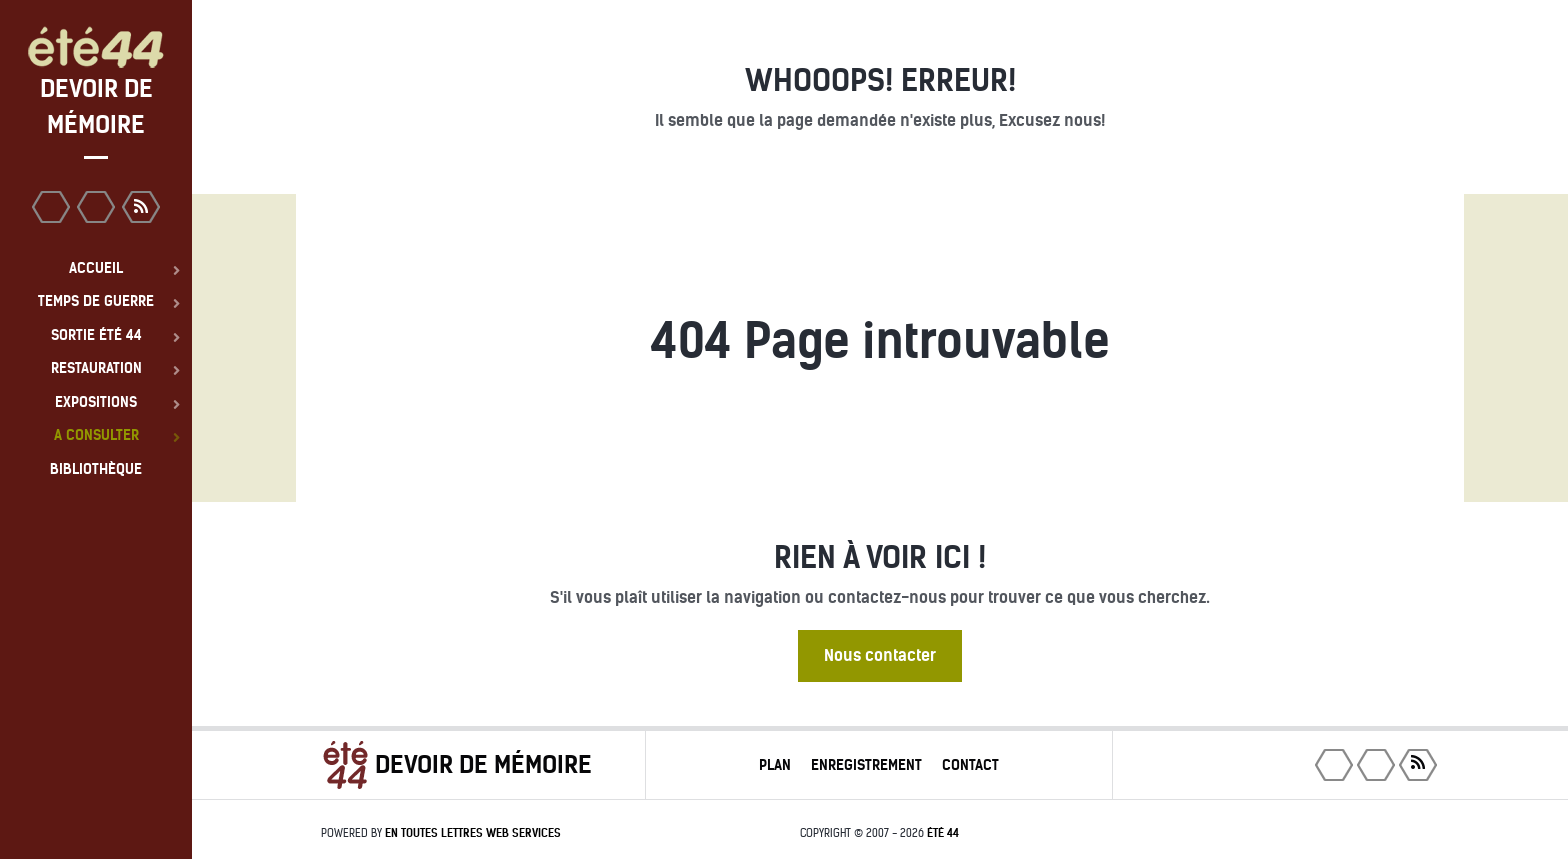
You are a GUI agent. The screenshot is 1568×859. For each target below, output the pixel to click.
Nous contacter (880, 655)
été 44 (943, 833)
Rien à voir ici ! (880, 557)
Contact (970, 765)
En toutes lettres (473, 833)
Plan (775, 765)
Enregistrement (866, 765)
